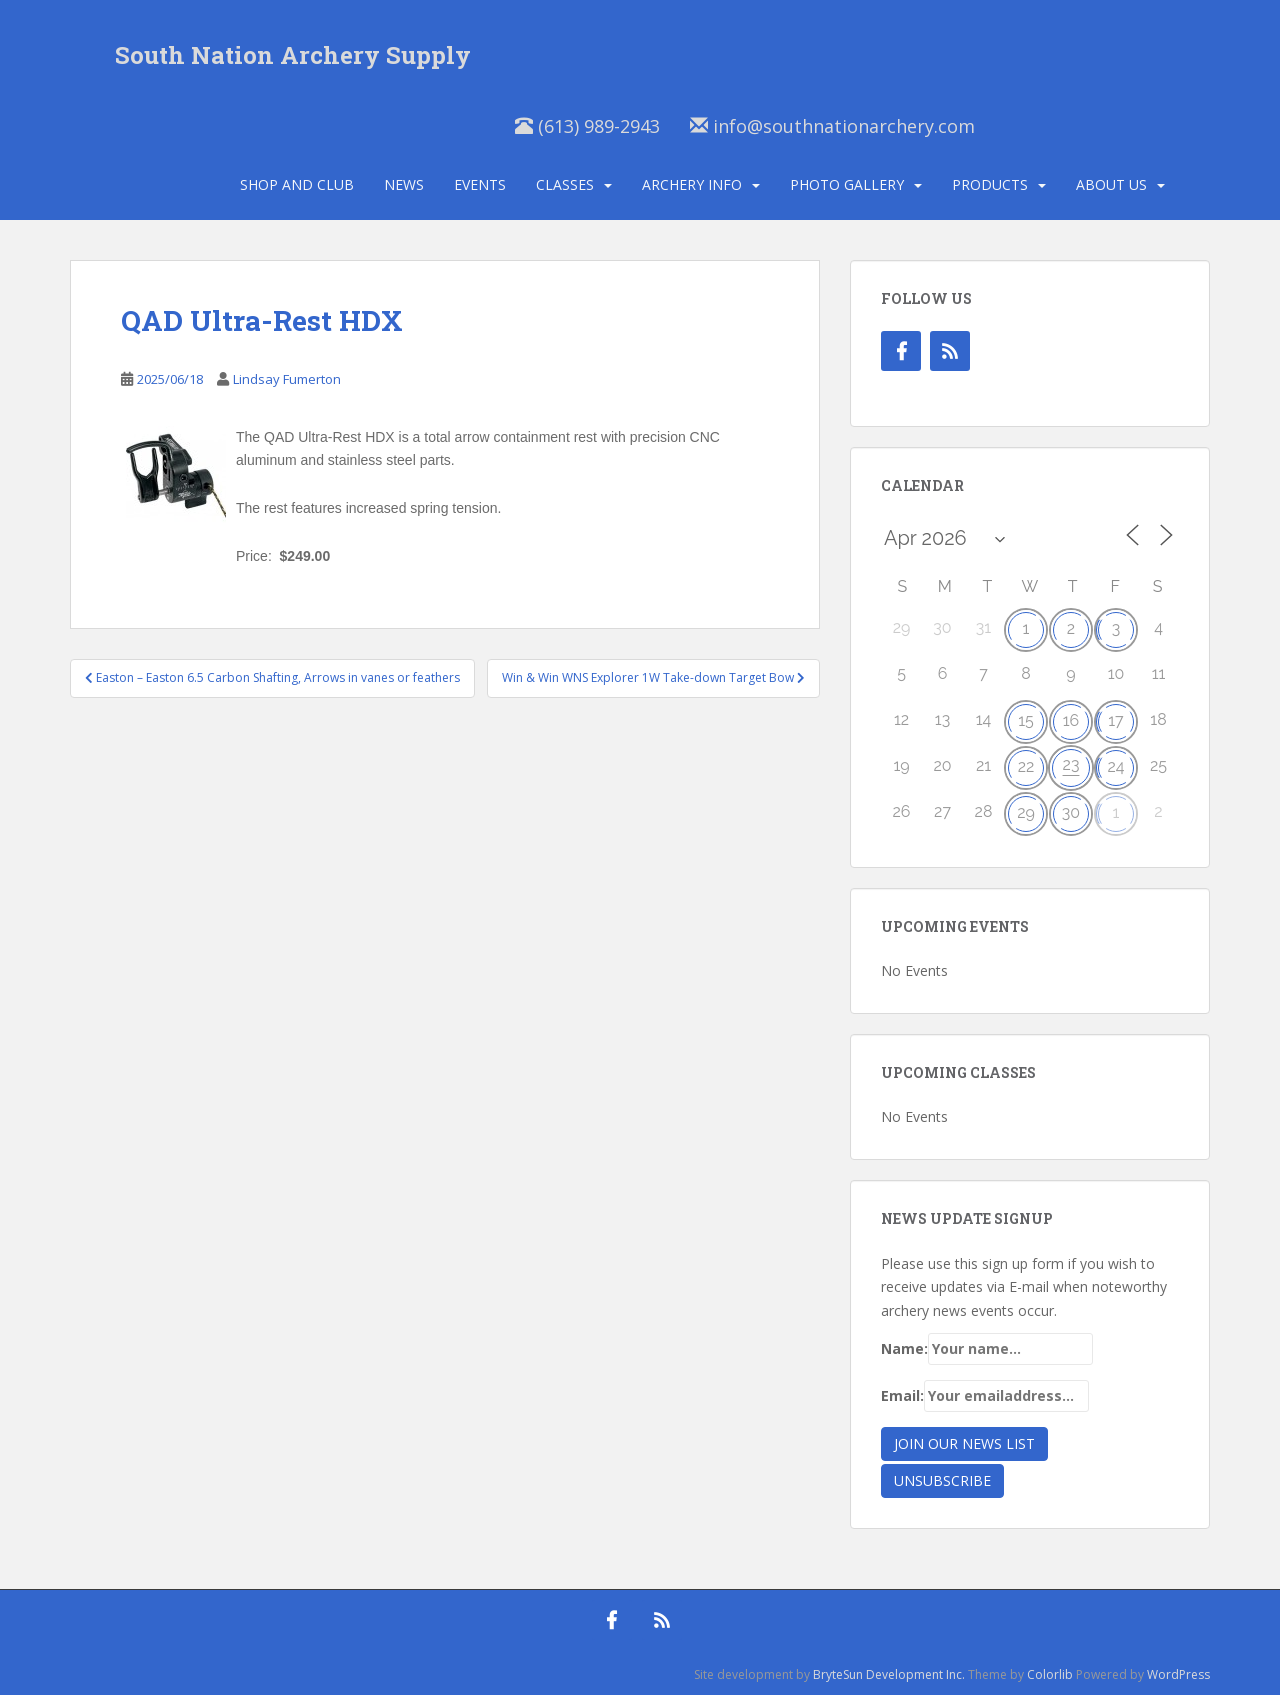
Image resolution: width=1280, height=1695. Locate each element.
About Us (1111, 184)
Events (480, 184)
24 (1115, 766)
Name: (987, 1349)
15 (1026, 720)
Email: (985, 1396)
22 (1026, 766)
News (404, 184)
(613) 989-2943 (587, 126)
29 (1026, 812)
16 (1071, 720)
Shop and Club (297, 184)
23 (1071, 764)
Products (990, 184)
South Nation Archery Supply (293, 55)
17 (1115, 720)
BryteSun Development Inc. (889, 1674)
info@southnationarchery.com (832, 126)
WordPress (1178, 1674)
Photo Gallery (847, 184)
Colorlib (1050, 1674)
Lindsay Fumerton (287, 379)
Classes (565, 184)
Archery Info (692, 184)
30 (1071, 812)
